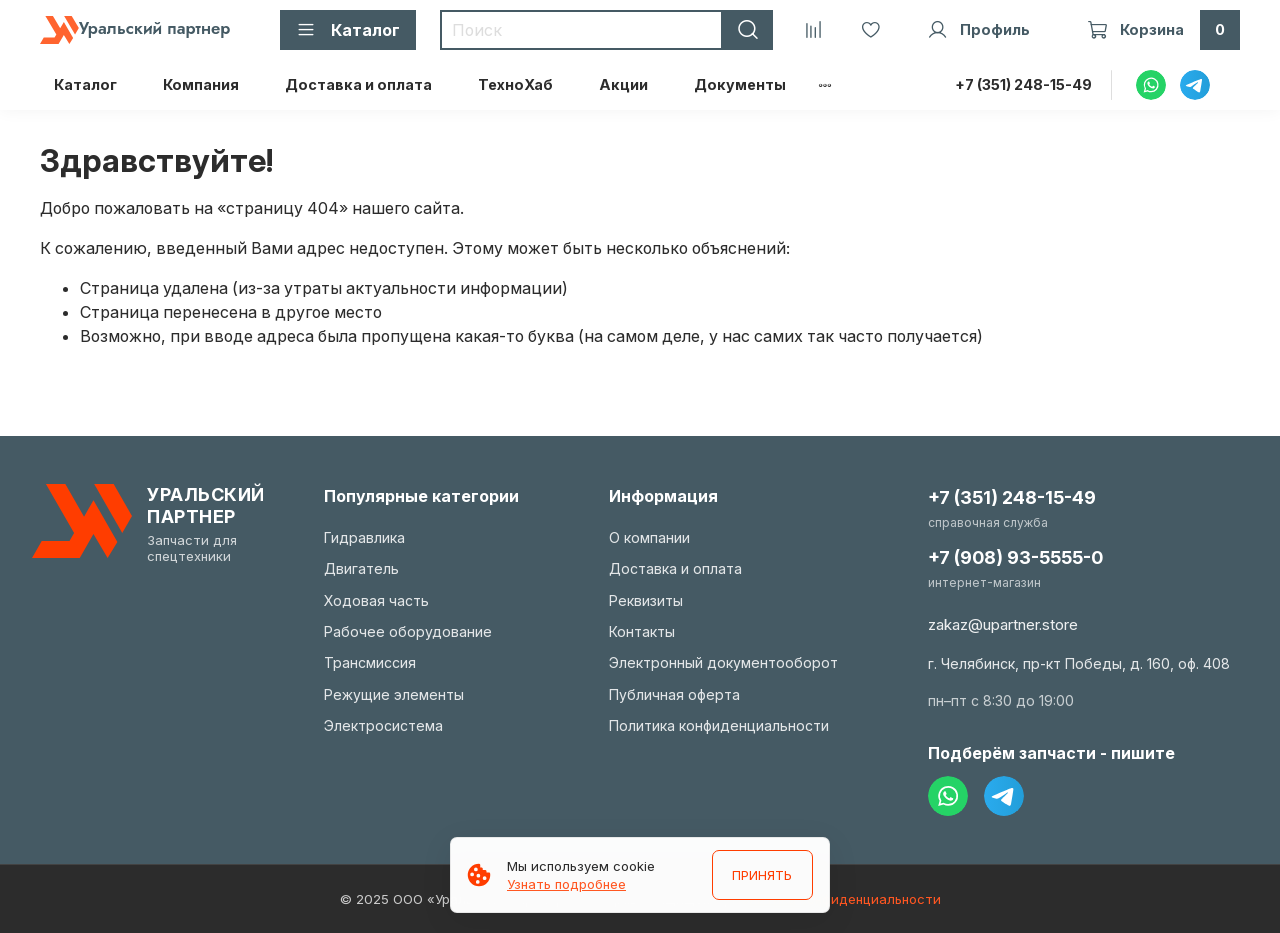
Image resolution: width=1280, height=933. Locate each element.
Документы (740, 84)
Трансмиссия (370, 662)
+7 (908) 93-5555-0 (1015, 557)
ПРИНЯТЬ (762, 875)
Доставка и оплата (358, 84)
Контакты (642, 631)
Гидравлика (364, 537)
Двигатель (361, 568)
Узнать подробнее (566, 884)
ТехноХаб (515, 84)
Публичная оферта (674, 694)
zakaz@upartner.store (1003, 624)
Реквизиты (646, 600)
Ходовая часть (376, 600)
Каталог (85, 84)
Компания (201, 84)
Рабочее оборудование (408, 631)
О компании (649, 537)
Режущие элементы (394, 694)
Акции (623, 84)
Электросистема (383, 725)
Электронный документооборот (723, 662)
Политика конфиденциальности (719, 725)
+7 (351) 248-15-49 (1023, 84)
